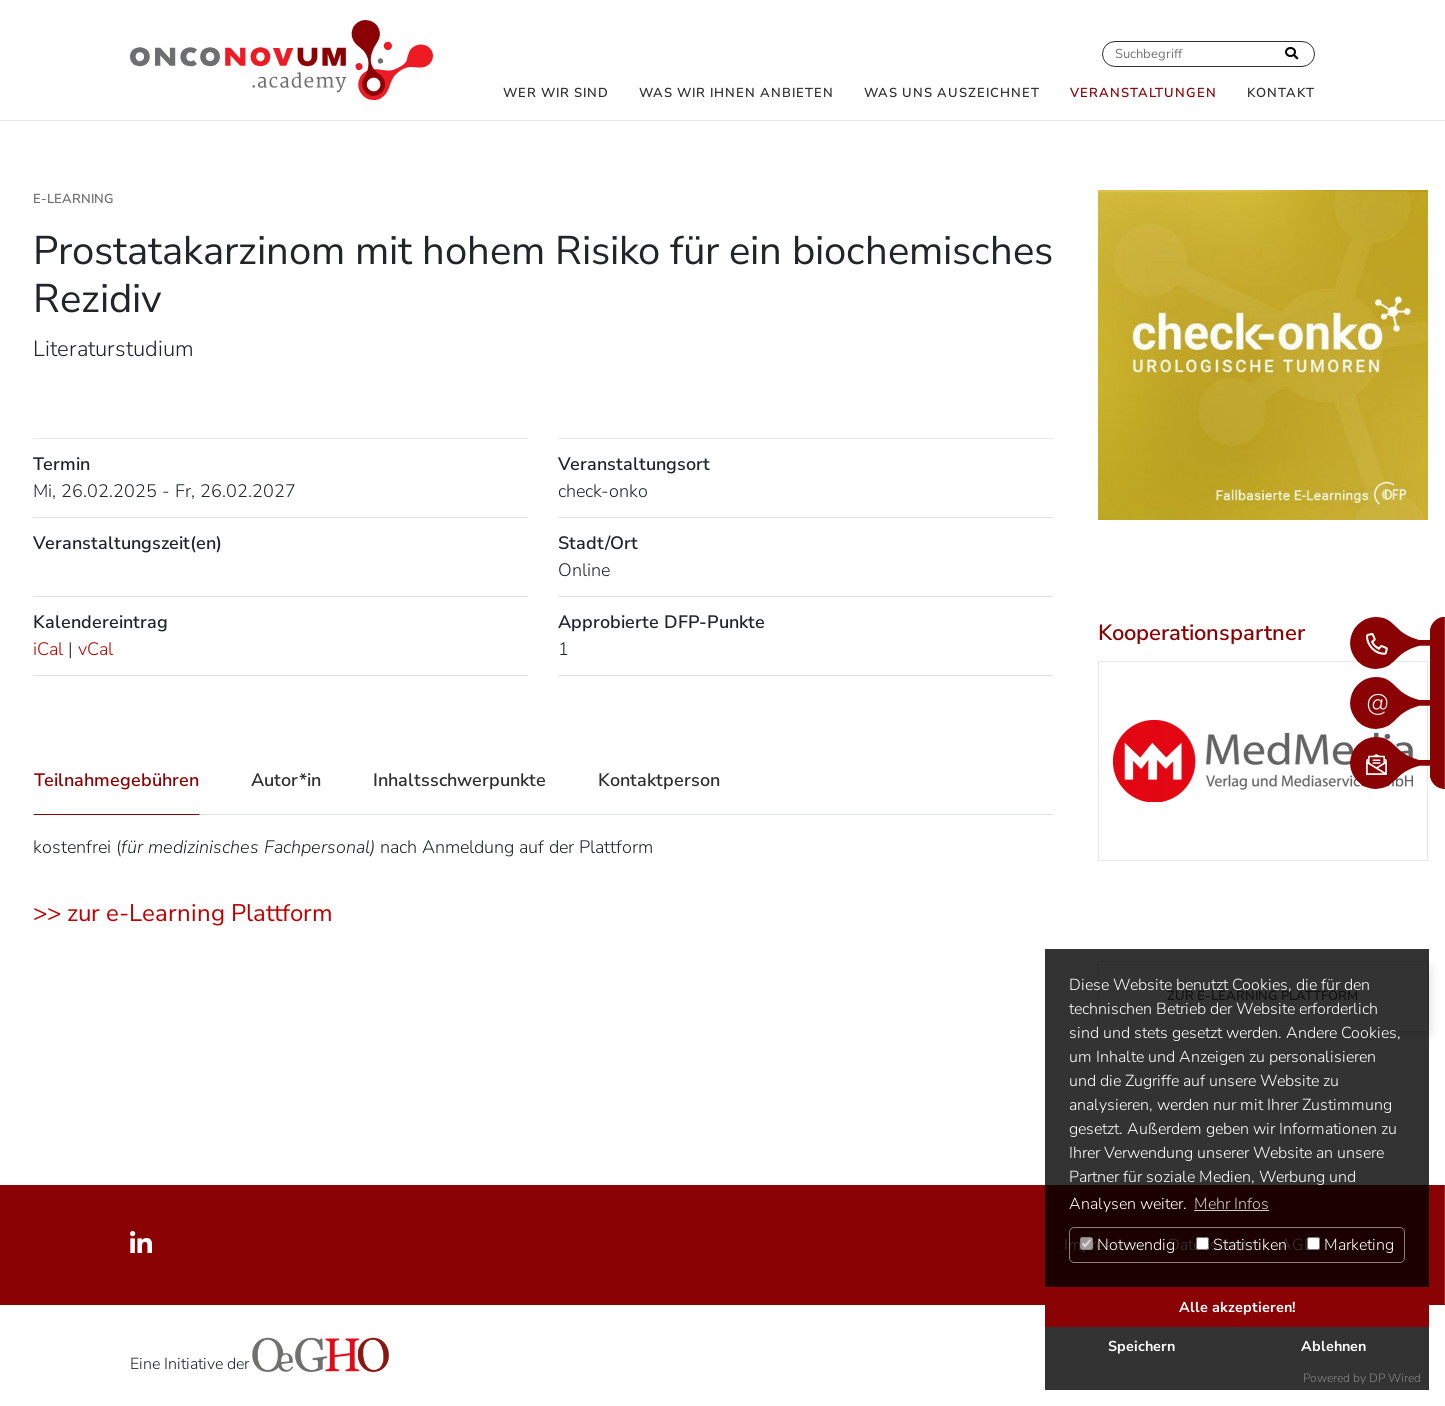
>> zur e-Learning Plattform (183, 913)
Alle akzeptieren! (1237, 1307)
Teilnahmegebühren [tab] (116, 780)
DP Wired (1395, 1378)
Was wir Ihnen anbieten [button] (736, 93)
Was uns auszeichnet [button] (952, 93)
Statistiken (1241, 1245)
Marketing (1350, 1245)
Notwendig (1127, 1245)
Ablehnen (1333, 1346)
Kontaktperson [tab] (659, 780)
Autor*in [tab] (286, 780)
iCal (48, 649)
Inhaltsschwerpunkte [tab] (459, 780)
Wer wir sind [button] (556, 93)
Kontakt (1281, 93)
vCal (95, 649)
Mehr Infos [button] (1231, 1204)
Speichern (1141, 1346)
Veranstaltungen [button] (1143, 93)
